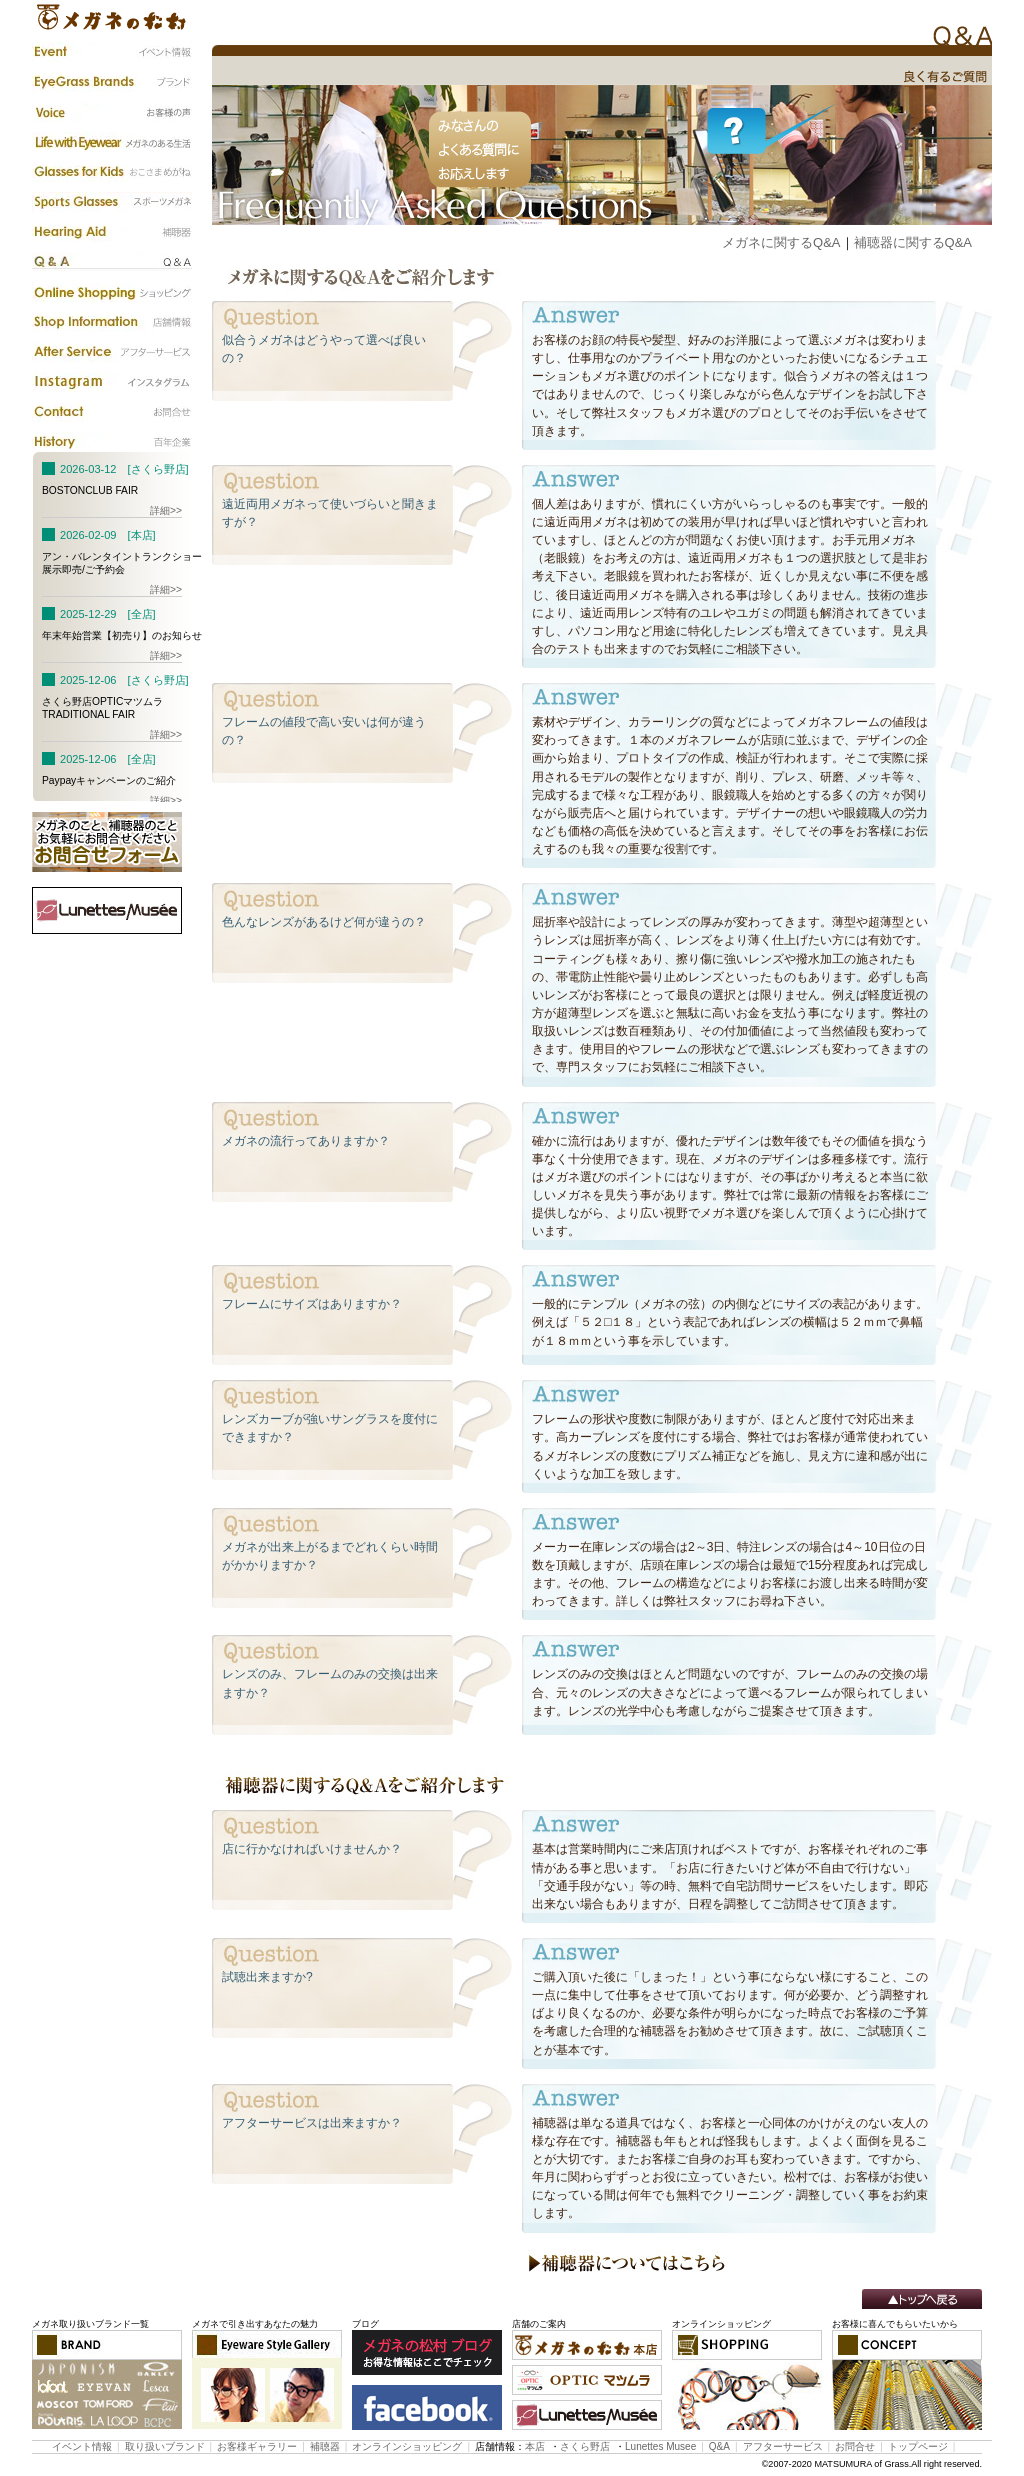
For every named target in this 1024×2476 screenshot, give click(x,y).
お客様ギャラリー (257, 2446)
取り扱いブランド (165, 2446)
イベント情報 (112, 52)
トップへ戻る (922, 2299)
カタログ (112, 292)
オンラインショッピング (407, 2446)
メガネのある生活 (112, 142)
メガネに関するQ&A (781, 242)
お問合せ (855, 2446)
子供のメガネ (112, 172)
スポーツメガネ (112, 202)
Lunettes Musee (660, 2446)
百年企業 (112, 442)
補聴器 (112, 232)
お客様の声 (112, 112)
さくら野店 (585, 2446)
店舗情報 (112, 322)
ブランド (112, 82)
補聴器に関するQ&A (913, 242)
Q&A (112, 262)
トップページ (918, 2446)
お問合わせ (112, 412)
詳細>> (166, 510)
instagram (112, 382)
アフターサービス (112, 352)
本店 (535, 2446)
